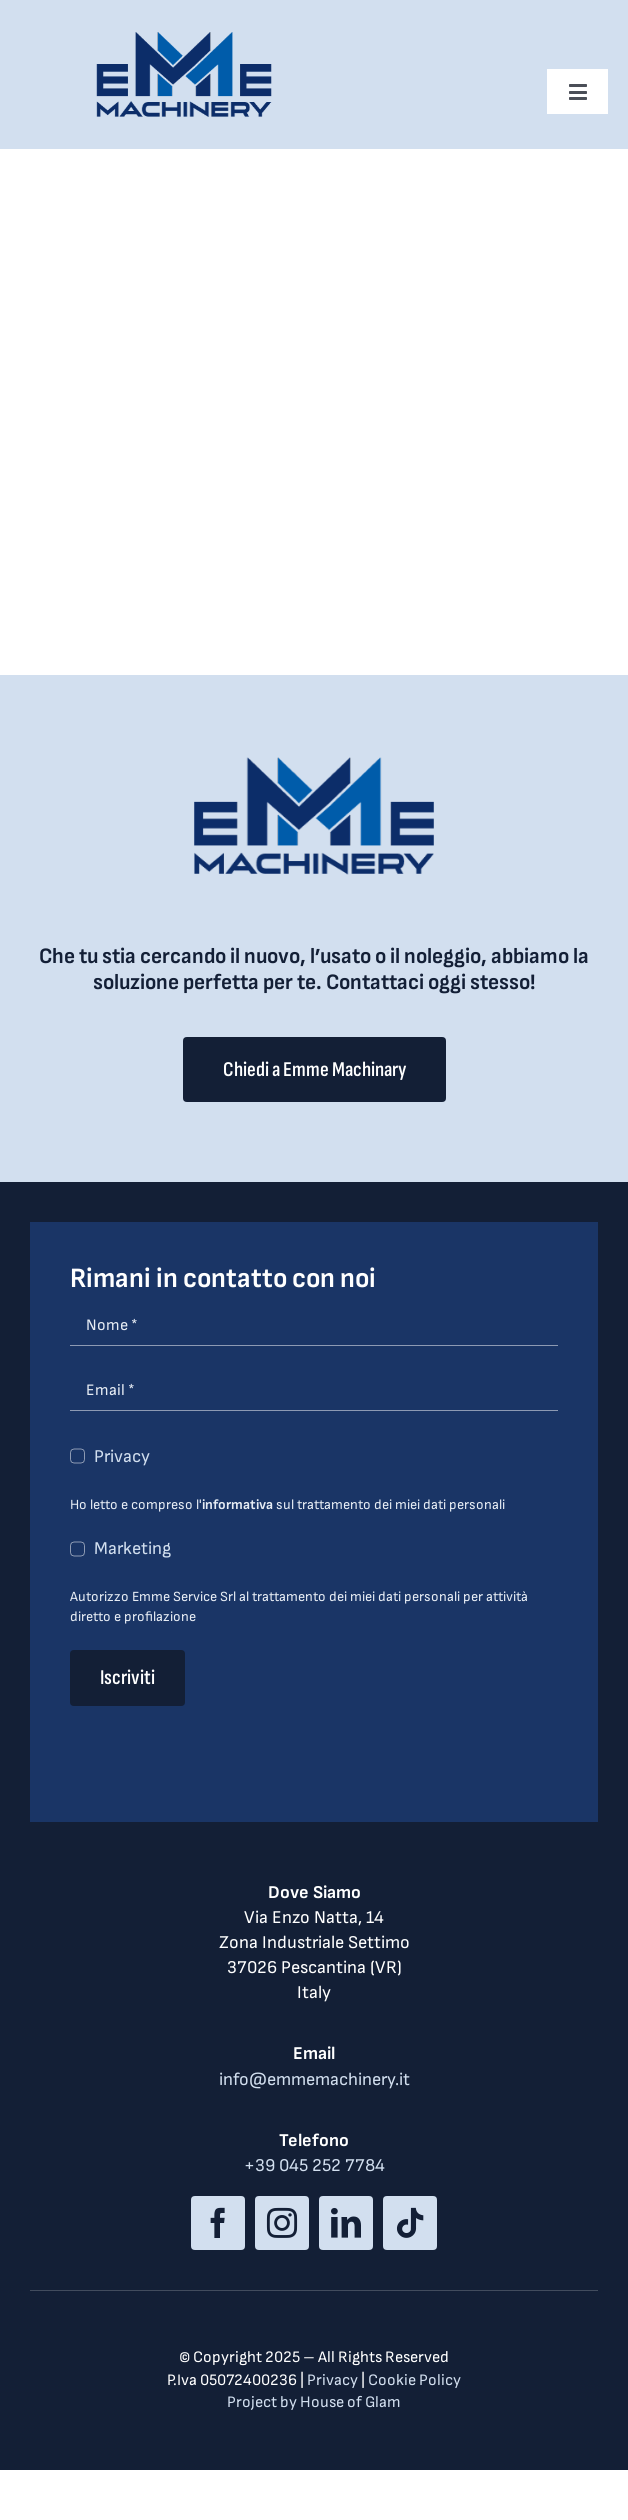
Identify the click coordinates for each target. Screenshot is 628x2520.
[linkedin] (346, 2223)
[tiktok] (410, 2223)
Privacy (122, 1456)
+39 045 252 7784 (314, 2165)
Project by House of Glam (314, 2402)
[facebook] (218, 2223)
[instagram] (282, 2223)
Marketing (132, 1548)
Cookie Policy (414, 2380)
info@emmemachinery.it (314, 2079)
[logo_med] (184, 38)
